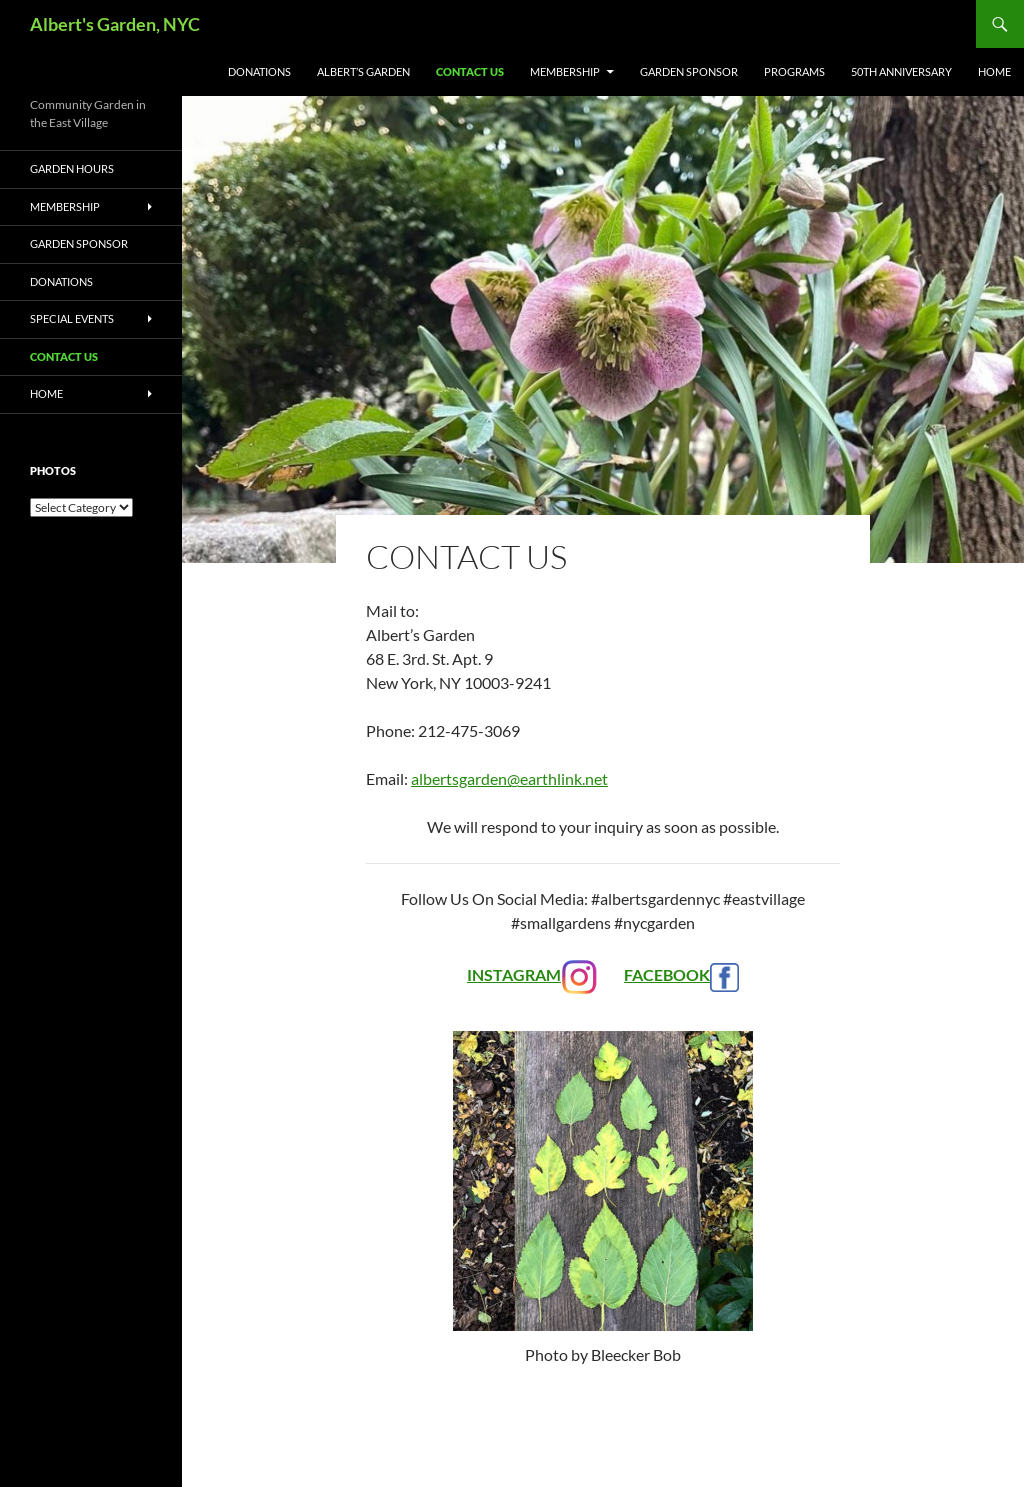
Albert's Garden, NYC (115, 24)
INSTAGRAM (532, 974)
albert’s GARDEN (363, 71)
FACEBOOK (681, 974)
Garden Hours (72, 168)
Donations (259, 71)
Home (994, 71)
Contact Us (470, 71)
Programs (794, 71)
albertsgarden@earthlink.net (509, 778)
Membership (565, 71)
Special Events (72, 318)
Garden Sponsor (689, 71)
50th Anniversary (901, 71)
